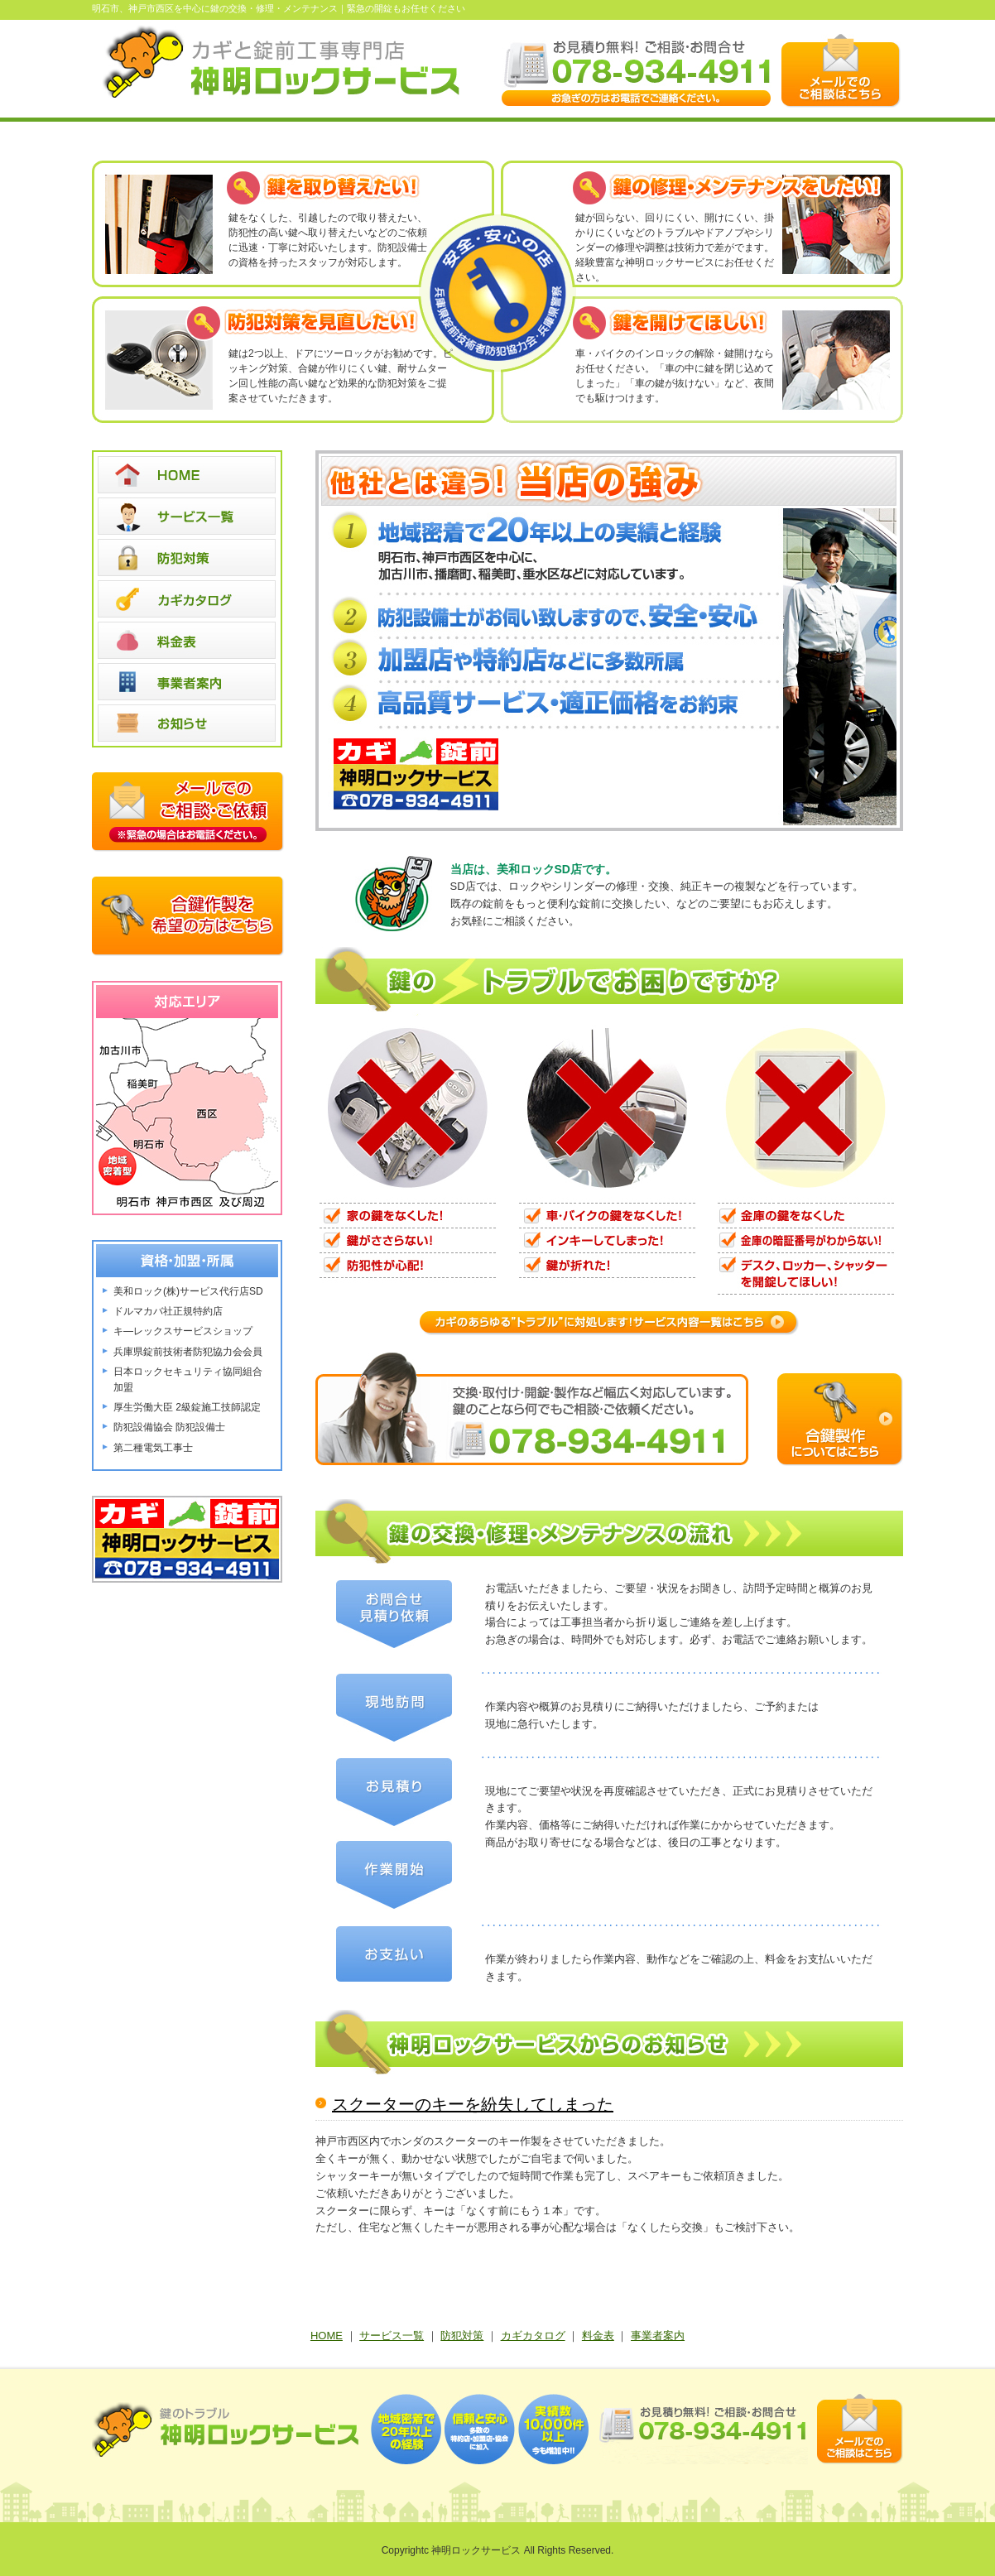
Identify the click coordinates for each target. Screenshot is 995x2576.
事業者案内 (658, 2335)
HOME (326, 2335)
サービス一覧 (391, 2335)
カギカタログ (533, 2335)
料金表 (598, 2335)
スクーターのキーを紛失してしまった (472, 2104)
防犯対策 (461, 2335)
